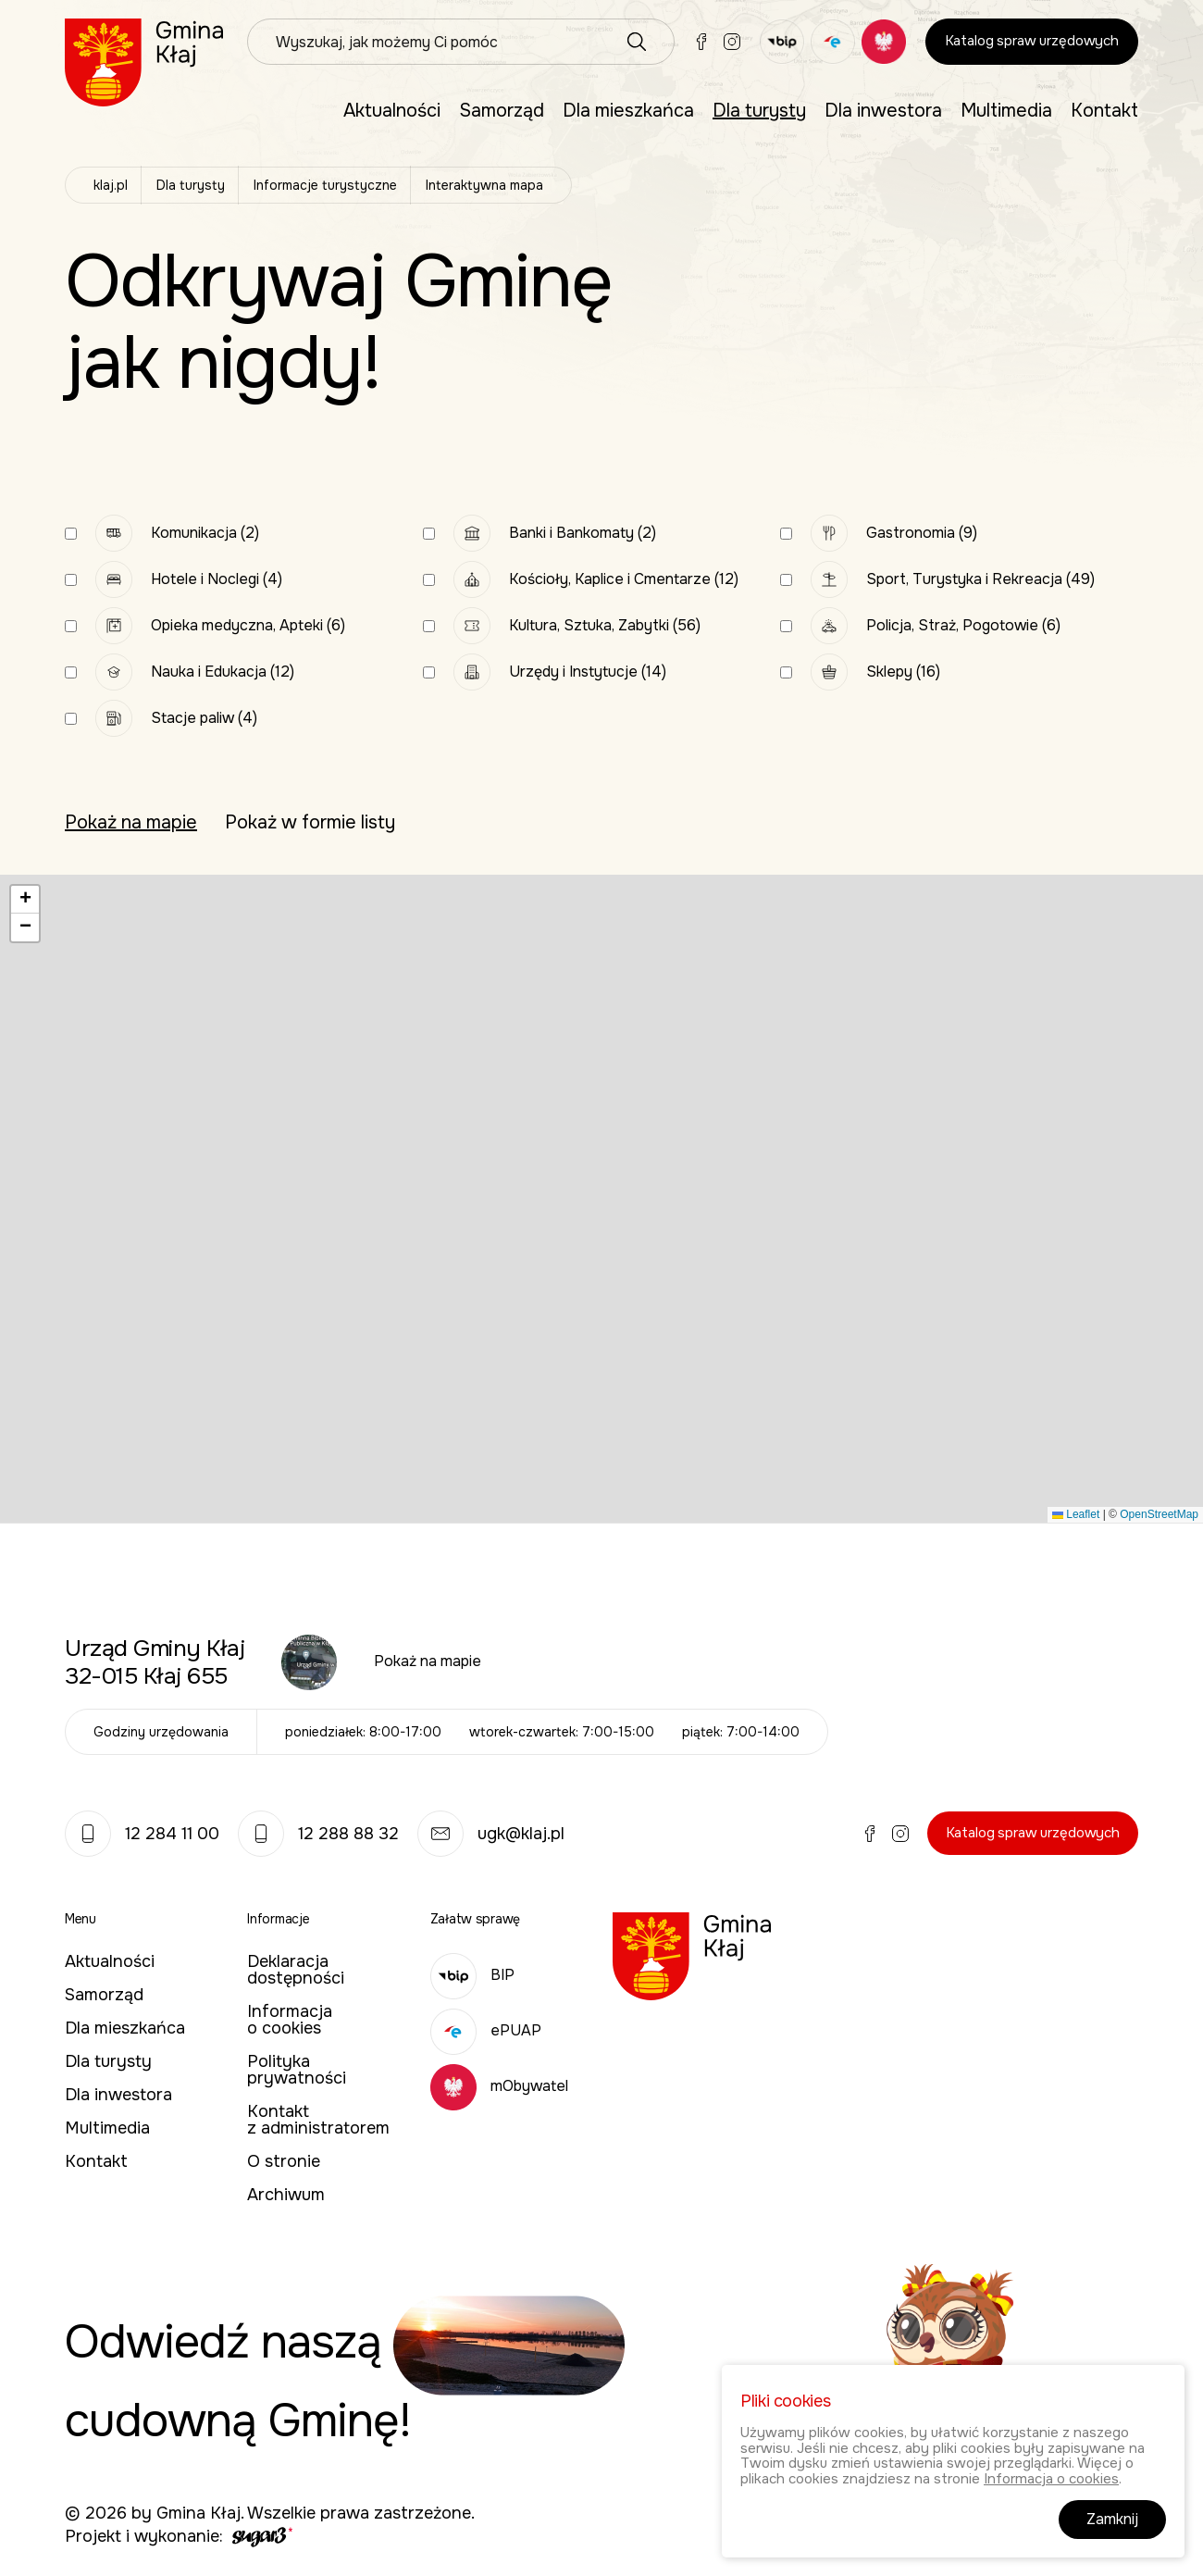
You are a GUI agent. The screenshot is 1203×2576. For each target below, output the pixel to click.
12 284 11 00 (142, 1834)
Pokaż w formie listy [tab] (310, 823)
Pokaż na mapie (427, 1661)
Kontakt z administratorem (318, 2119)
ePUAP (485, 2030)
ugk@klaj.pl (490, 1834)
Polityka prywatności (296, 2069)
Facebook (701, 41)
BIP (472, 1975)
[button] (25, 900)
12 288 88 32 (318, 1834)
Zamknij (1112, 2519)
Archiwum (286, 2194)
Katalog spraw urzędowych (1032, 40)
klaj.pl (110, 185)
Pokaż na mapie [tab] (131, 823)
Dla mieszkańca (628, 110)
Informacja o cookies (289, 2019)
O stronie (283, 2161)
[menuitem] (391, 111)
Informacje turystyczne (325, 185)
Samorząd (501, 110)
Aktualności (391, 110)
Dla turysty (759, 110)
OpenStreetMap (1159, 1514)
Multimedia (1006, 110)
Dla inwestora (883, 110)
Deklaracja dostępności (295, 1969)
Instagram (732, 41)
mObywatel (499, 2086)
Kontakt (1104, 110)
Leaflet (1075, 1514)
